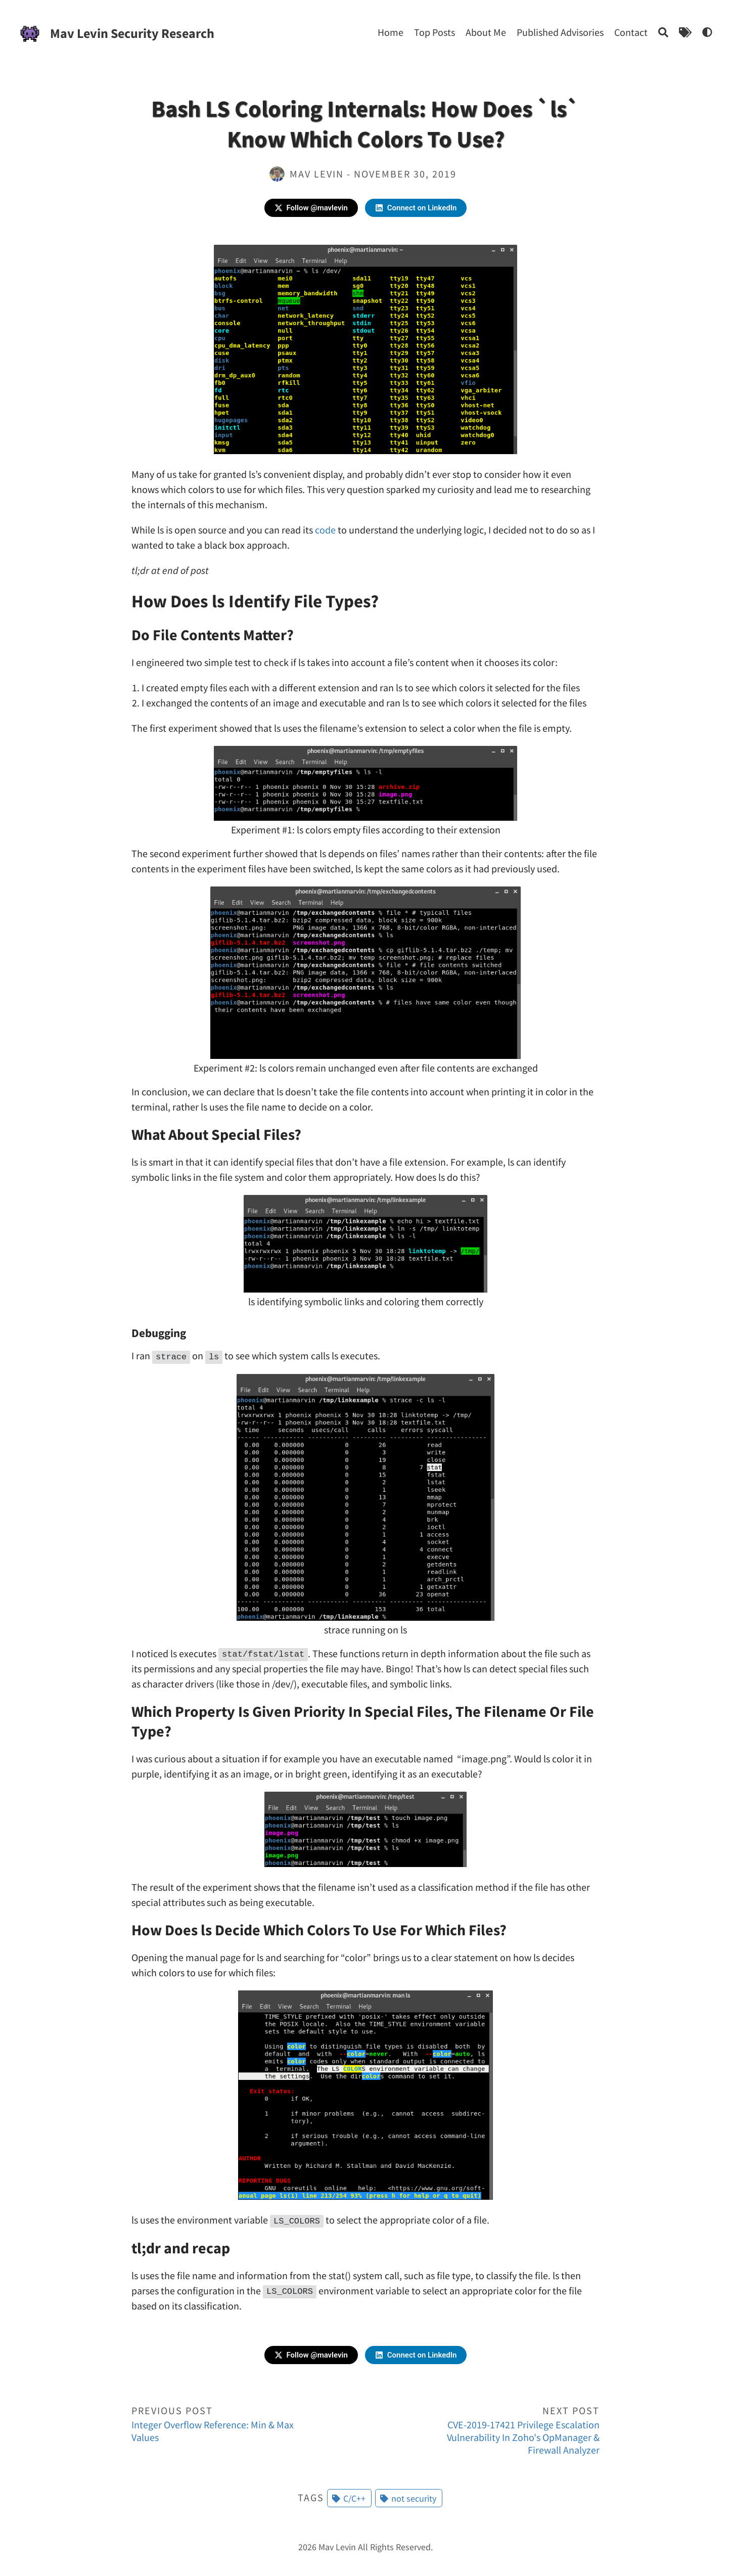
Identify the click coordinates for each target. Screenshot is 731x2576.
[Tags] (685, 32)
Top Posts (434, 32)
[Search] (663, 32)
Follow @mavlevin (311, 207)
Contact (631, 32)
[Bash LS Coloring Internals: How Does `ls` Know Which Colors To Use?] (707, 32)
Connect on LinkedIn (416, 207)
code (325, 529)
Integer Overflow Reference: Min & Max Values (224, 2423)
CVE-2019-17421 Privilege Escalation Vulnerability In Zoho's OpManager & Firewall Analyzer (506, 2429)
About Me (486, 32)
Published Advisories (560, 32)
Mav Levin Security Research (132, 33)
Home (390, 32)
